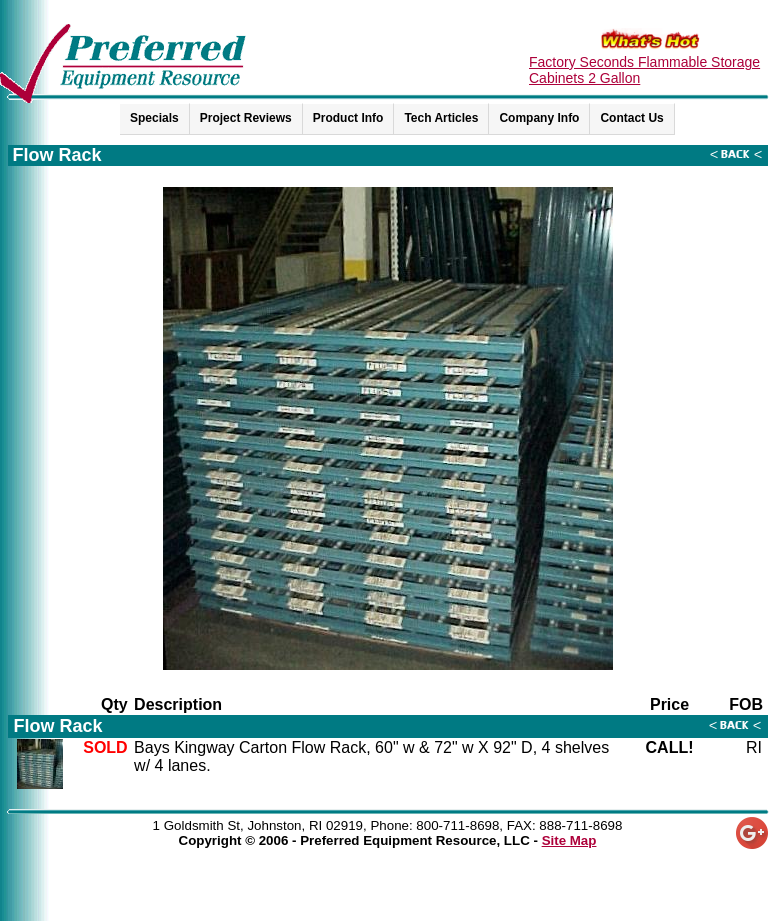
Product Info (348, 118)
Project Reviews (246, 118)
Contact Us (631, 118)
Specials (154, 118)
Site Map (569, 840)
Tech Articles (441, 118)
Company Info (539, 118)
